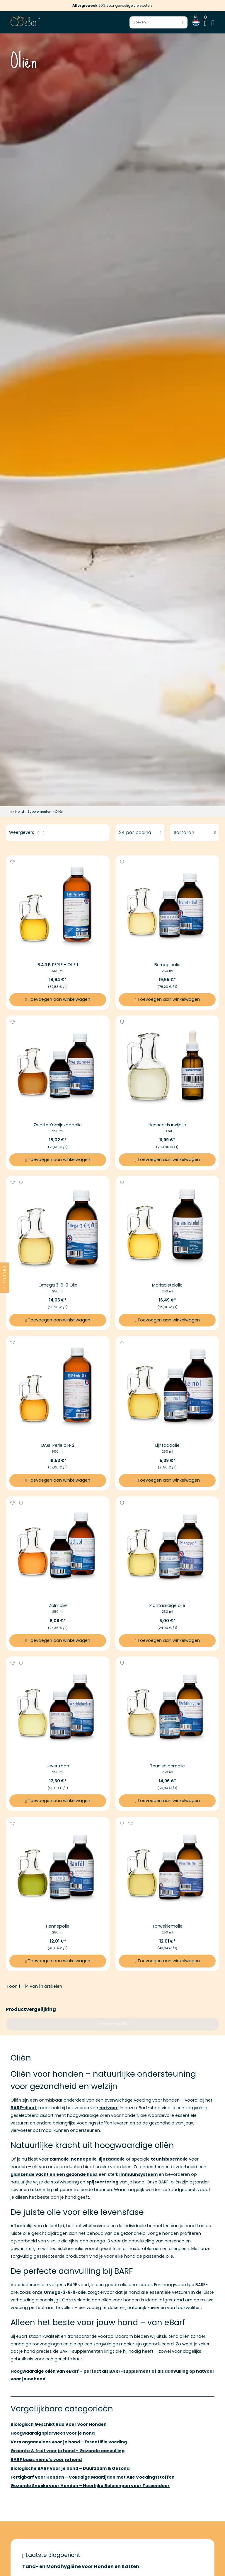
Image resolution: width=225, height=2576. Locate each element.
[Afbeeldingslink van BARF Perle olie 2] (57, 1387)
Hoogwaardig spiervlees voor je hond (53, 2433)
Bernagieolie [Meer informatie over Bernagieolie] (167, 965)
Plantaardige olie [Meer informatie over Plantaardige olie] (167, 1605)
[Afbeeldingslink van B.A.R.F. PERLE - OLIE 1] (57, 907)
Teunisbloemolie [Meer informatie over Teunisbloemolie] (167, 1766)
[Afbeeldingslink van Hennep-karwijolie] (167, 1067)
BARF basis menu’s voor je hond (46, 2459)
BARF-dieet (23, 2108)
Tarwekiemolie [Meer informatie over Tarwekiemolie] (167, 1926)
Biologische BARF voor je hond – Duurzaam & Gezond (70, 2468)
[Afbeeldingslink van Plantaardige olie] (167, 1548)
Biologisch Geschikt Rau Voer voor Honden (59, 2424)
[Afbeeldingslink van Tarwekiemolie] (167, 1868)
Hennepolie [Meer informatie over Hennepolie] (57, 1926)
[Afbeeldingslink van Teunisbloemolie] (167, 1708)
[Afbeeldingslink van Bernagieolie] (167, 907)
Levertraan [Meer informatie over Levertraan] (58, 1766)
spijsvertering (102, 2182)
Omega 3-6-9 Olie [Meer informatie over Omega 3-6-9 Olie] (57, 1285)
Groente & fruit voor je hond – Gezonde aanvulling (68, 2451)
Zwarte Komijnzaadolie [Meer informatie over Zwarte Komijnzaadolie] (58, 1125)
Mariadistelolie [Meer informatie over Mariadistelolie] (167, 1285)
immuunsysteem (138, 2174)
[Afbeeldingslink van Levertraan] (57, 1708)
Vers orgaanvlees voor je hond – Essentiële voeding (69, 2442)
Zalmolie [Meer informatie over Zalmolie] (58, 1605)
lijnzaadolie (112, 2159)
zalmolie (59, 2159)
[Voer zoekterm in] (158, 22)
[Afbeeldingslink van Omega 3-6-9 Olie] (57, 1227)
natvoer (108, 2108)
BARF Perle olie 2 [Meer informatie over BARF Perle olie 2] (57, 1445)
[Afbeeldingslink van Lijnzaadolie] (167, 1387)
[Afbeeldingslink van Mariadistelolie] (167, 1227)
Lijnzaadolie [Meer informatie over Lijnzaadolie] (167, 1445)
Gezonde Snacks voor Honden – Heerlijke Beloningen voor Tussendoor (90, 2486)
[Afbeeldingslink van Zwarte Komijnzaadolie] (57, 1067)
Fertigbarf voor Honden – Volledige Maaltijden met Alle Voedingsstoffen (93, 2477)
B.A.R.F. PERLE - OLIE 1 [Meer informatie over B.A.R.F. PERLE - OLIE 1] (58, 965)
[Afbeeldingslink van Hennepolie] (57, 1868)
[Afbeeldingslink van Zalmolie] (57, 1548)
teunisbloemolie (169, 2159)
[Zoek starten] (183, 22)
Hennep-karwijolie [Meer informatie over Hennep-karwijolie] (167, 1125)
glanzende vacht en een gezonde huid (54, 2174)
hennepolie (84, 2159)
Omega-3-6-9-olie (65, 2292)
